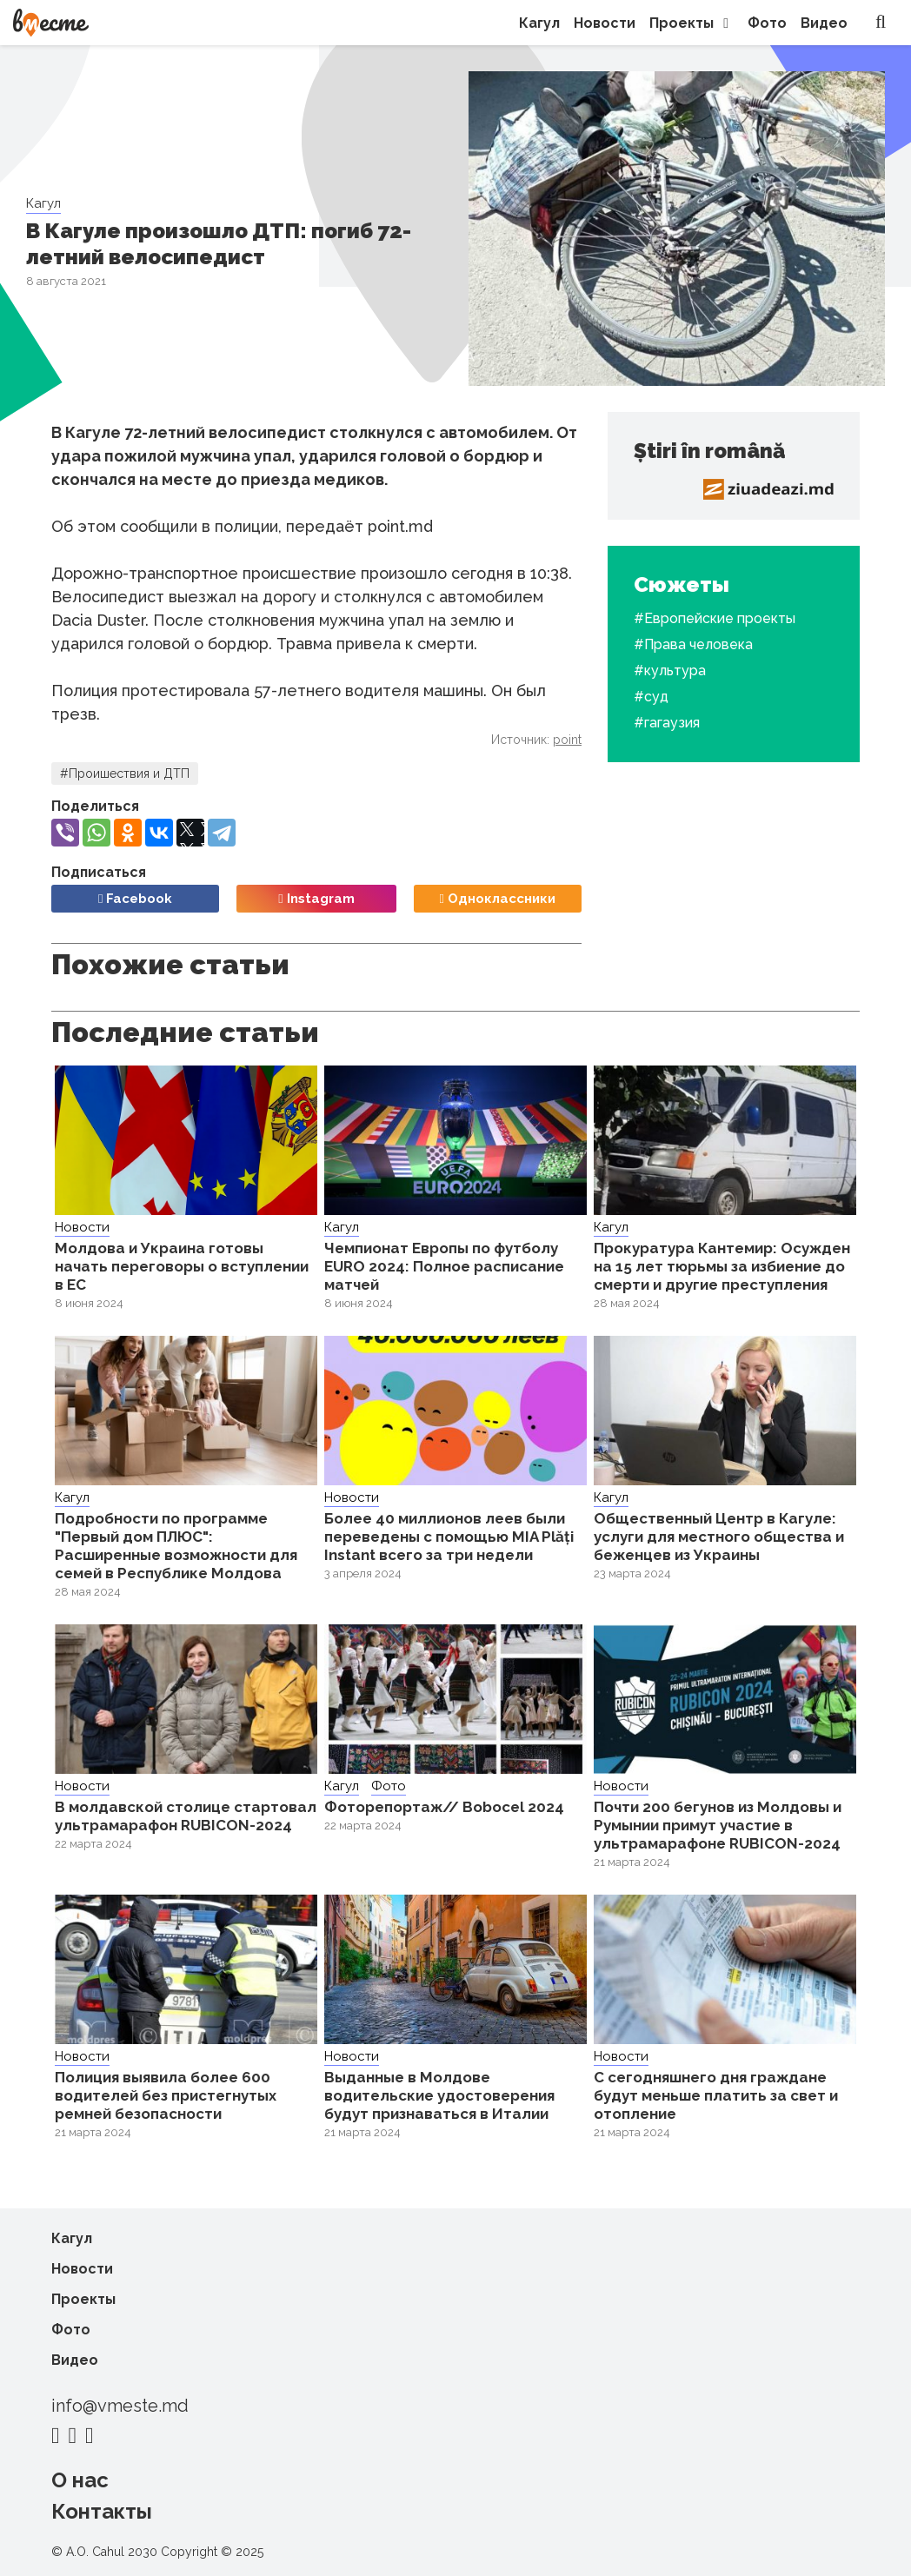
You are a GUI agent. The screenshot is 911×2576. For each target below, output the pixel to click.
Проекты (691, 23)
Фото (767, 23)
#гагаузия (667, 722)
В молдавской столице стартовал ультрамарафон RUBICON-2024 (185, 1816)
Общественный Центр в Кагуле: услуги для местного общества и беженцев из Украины (719, 1537)
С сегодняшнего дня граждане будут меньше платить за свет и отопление (716, 2095)
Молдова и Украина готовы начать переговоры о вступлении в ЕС (182, 1266)
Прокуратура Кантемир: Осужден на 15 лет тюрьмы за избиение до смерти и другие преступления (722, 1266)
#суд (651, 696)
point (567, 740)
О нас (80, 2480)
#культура (670, 670)
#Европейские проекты (714, 618)
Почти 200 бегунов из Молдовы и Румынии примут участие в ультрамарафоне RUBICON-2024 (717, 1825)
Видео (824, 23)
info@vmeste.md (120, 2405)
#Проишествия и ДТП (125, 773)
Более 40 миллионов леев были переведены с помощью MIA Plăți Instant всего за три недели (449, 1537)
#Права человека (693, 644)
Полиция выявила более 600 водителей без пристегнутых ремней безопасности (165, 2095)
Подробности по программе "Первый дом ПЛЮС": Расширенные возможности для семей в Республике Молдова (176, 1546)
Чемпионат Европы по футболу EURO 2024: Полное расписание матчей (444, 1266)
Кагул (539, 23)
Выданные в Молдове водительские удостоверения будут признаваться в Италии (439, 2095)
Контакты (101, 2511)
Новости (604, 23)
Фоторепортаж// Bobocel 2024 (444, 1807)
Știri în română (709, 450)
